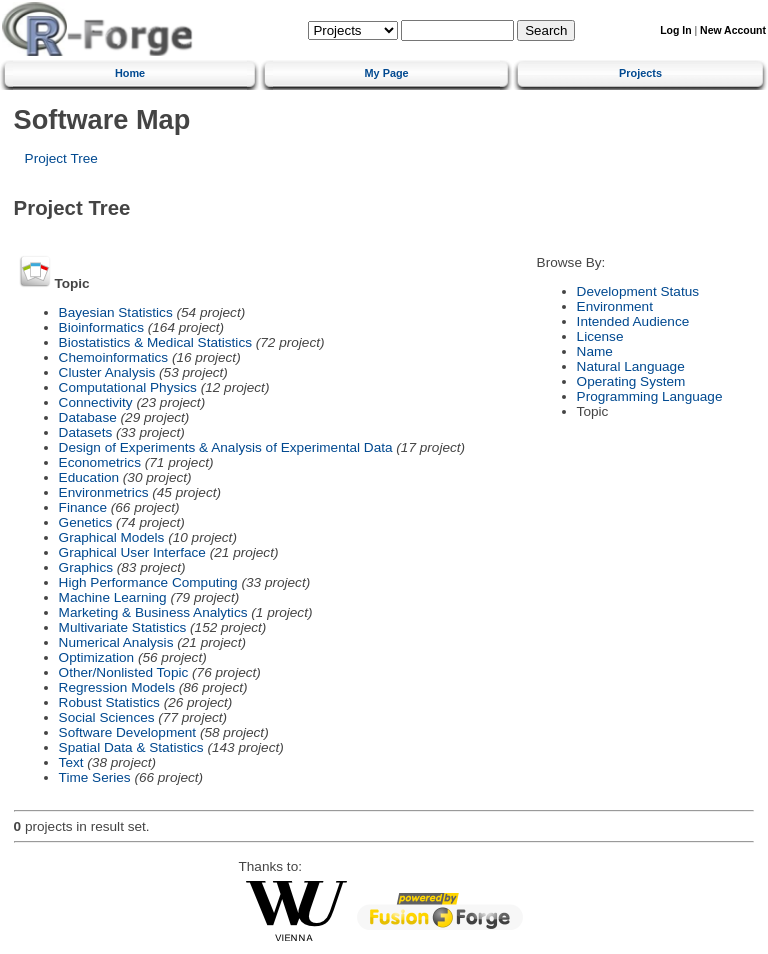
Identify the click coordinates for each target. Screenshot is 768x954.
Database (88, 417)
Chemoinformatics (114, 357)
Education (89, 477)
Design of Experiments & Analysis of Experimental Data (226, 447)
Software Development (128, 732)
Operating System (631, 381)
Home (130, 73)
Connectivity (96, 402)
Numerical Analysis (116, 642)
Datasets (86, 432)
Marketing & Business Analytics (153, 612)
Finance (83, 507)
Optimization (97, 657)
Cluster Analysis (107, 372)
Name (595, 351)
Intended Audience (633, 321)
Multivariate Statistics (123, 627)
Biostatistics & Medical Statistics (155, 342)
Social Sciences (107, 717)
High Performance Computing (148, 582)
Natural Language (631, 366)
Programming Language (650, 396)
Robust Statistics (109, 702)
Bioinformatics (101, 327)
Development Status (638, 291)
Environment (615, 306)
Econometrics (100, 462)
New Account (733, 30)
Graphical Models (112, 537)
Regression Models (117, 687)
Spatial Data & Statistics (131, 747)
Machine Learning (113, 597)
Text (71, 762)
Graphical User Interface (132, 552)
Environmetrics (104, 492)
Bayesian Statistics (116, 312)
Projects (640, 73)
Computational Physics (128, 387)
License (600, 336)
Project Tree (61, 158)
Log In (675, 30)
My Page (387, 73)
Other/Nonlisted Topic (124, 672)
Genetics (86, 522)
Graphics (86, 567)
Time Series (95, 777)
